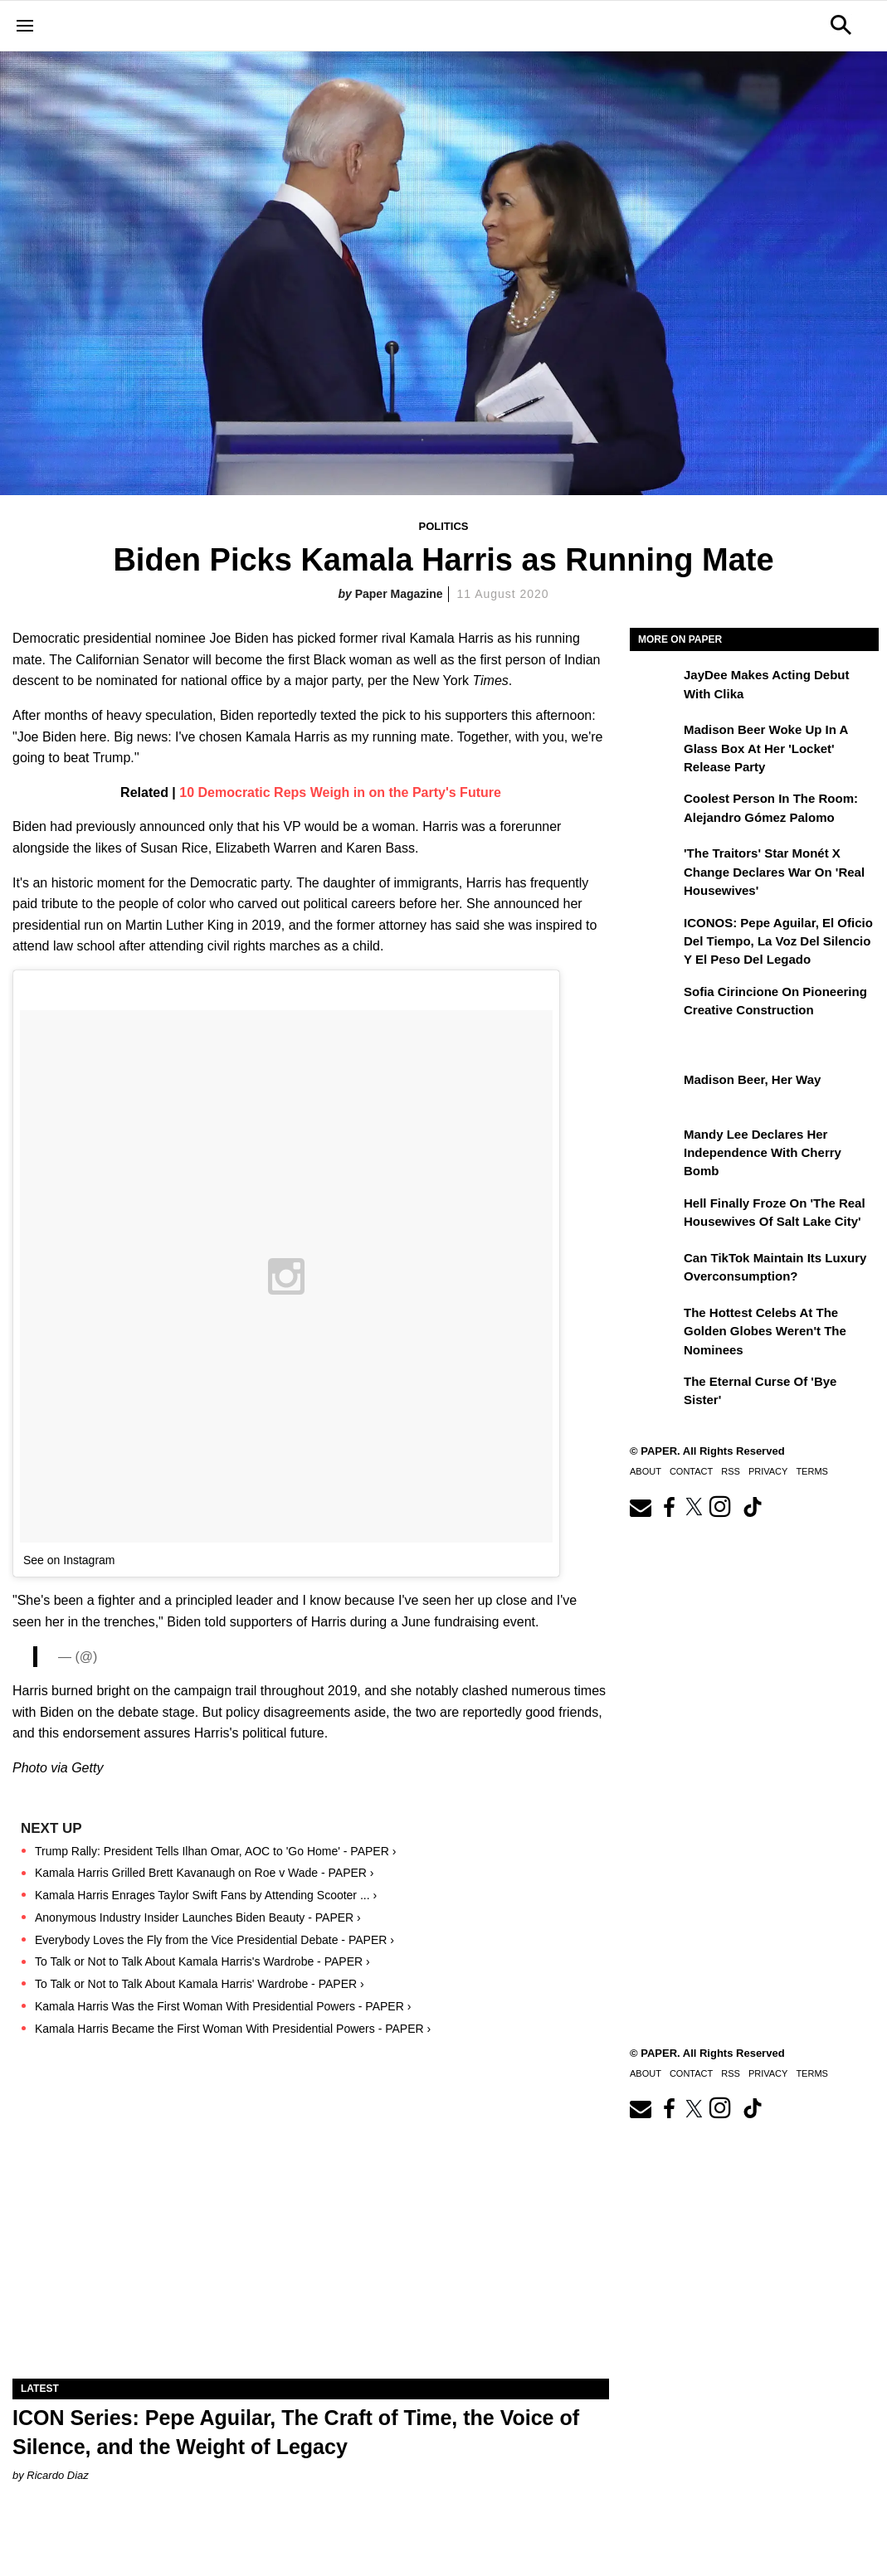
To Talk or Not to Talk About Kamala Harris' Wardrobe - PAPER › (199, 1983)
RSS (730, 1471)
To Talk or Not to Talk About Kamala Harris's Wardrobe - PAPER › (202, 1961)
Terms (812, 1471)
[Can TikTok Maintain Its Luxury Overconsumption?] (654, 1269)
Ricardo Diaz (57, 2475)
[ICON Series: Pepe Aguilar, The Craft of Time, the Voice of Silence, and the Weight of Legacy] (310, 2230)
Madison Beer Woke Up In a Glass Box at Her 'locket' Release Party (766, 748)
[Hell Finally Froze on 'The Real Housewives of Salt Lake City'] (654, 1215)
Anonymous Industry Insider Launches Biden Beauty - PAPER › (198, 1917)
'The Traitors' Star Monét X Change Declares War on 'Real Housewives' (774, 871)
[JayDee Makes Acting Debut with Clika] (654, 686)
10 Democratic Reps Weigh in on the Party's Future (340, 792)
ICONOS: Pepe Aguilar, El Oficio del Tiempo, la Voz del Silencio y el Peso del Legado (778, 941)
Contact (691, 1471)
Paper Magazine (399, 593)
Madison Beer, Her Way (752, 1079)
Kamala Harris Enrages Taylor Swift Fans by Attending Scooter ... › (206, 1895)
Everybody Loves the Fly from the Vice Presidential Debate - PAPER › (214, 1940)
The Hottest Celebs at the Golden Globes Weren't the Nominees (765, 1331)
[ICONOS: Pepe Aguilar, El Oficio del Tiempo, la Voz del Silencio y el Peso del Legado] (654, 934)
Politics (444, 526)
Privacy (767, 1471)
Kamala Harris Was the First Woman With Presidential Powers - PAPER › (223, 2006)
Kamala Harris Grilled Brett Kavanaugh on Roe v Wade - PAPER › (204, 1872)
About (645, 1471)
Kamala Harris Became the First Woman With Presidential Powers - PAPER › (233, 2028)
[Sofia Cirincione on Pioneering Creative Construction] (654, 1003)
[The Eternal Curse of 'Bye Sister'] (654, 1393)
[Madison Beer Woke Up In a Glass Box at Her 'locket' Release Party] (654, 741)
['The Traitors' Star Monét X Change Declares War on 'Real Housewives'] (654, 865)
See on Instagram (69, 1560)
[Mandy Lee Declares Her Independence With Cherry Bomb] (654, 1146)
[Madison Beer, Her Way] (654, 1091)
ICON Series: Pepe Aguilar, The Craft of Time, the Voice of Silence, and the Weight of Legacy (295, 2432)
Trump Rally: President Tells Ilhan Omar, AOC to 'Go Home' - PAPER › (215, 1851)
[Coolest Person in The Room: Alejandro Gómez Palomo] (654, 810)
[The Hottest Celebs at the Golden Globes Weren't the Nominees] (654, 1324)
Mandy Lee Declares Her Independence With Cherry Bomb (762, 1153)
